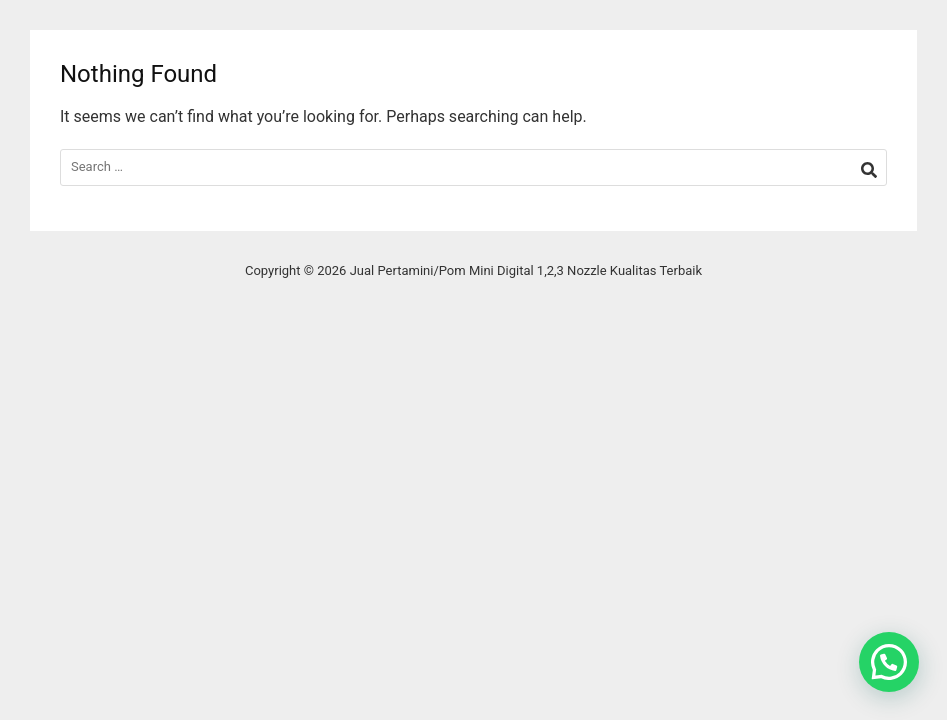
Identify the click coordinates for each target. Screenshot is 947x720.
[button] (889, 662)
